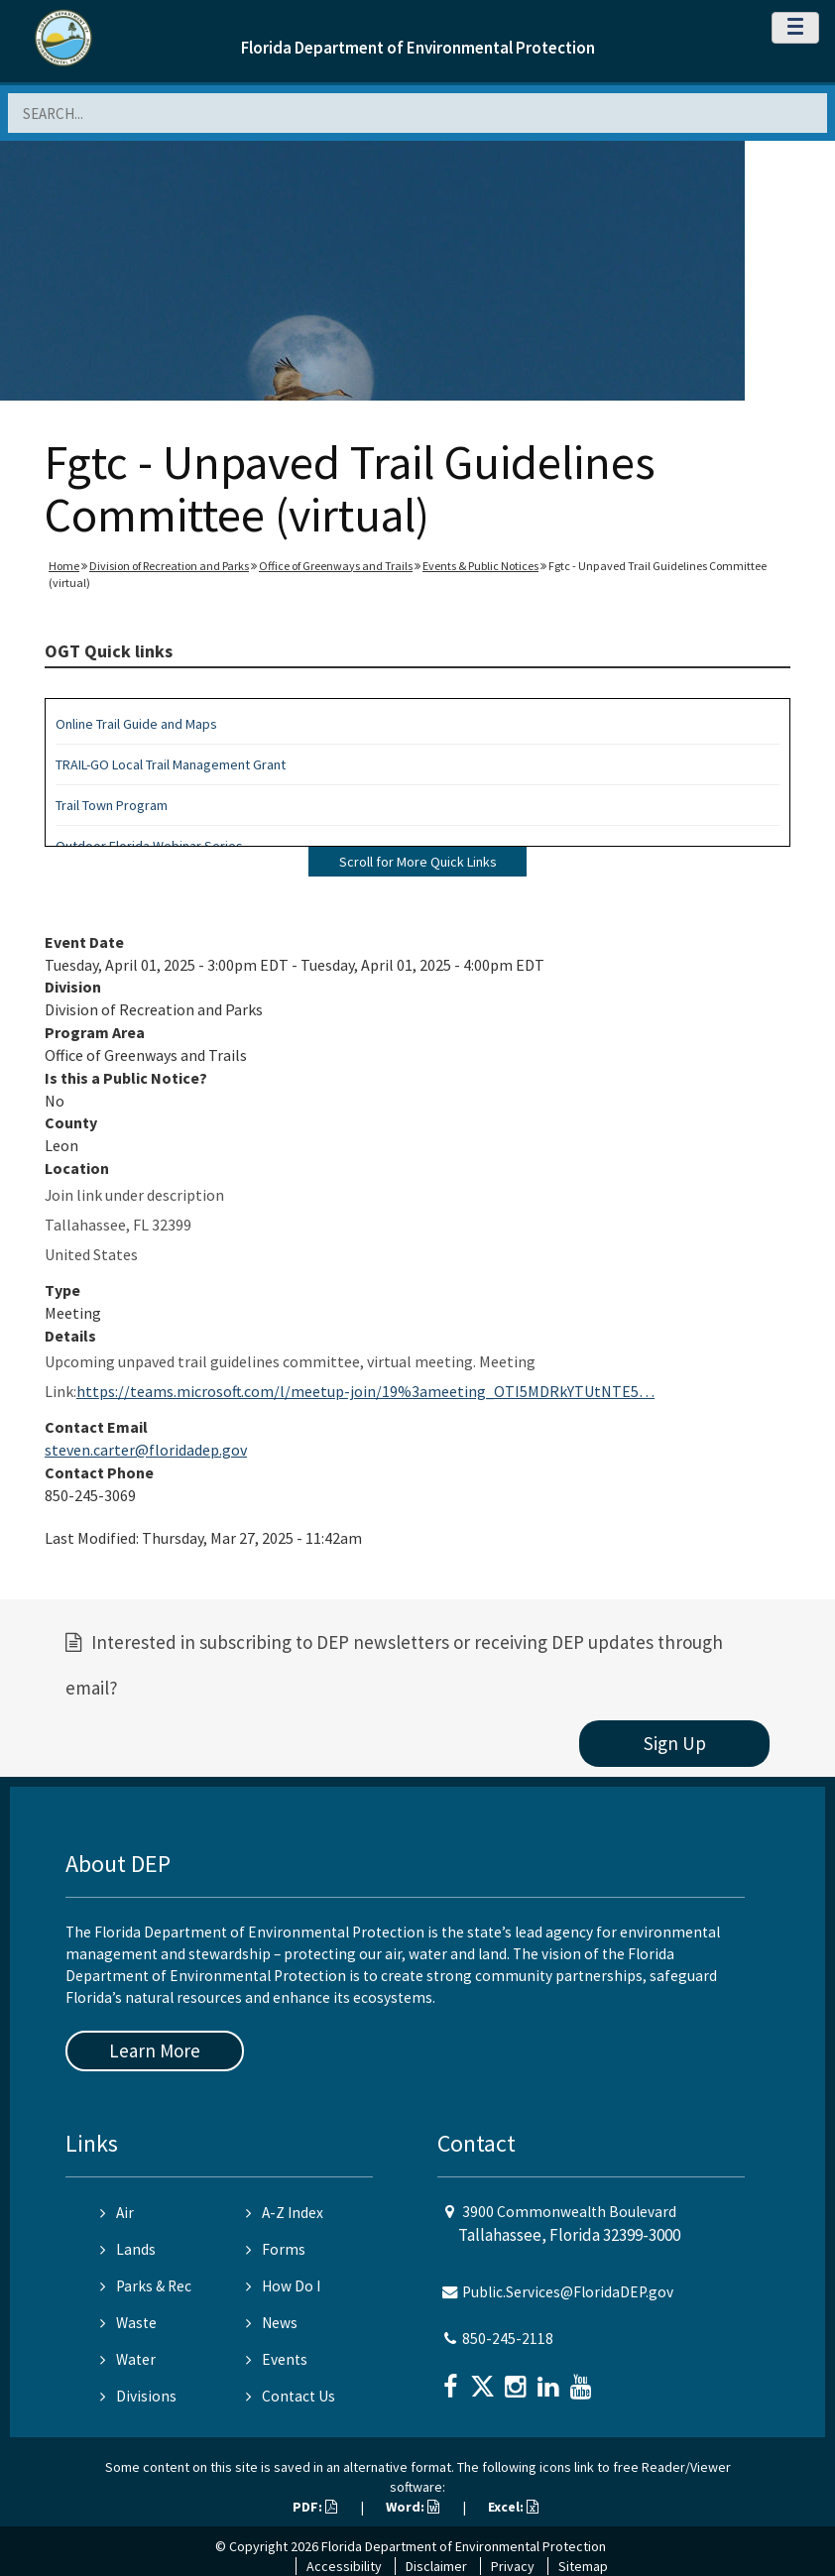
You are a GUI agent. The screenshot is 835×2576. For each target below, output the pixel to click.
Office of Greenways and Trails (336, 565)
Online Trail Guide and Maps (136, 724)
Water (128, 2359)
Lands (128, 2249)
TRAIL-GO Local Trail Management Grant (171, 764)
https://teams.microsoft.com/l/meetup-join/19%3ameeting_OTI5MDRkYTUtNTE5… (365, 1391)
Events (276, 2359)
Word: (412, 2507)
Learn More (154, 2050)
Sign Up (675, 1743)
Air (117, 2212)
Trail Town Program (112, 805)
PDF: (315, 2507)
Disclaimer (436, 2566)
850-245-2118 (507, 2338)
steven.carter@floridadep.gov (146, 1450)
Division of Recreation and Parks (169, 565)
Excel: (513, 2507)
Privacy (513, 2566)
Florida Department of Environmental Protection (418, 48)
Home (64, 565)
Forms (275, 2249)
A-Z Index (284, 2212)
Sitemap (583, 2566)
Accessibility (344, 2566)
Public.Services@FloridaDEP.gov (567, 2292)
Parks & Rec (145, 2286)
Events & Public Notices (480, 565)
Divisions (138, 2396)
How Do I (283, 2286)
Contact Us (290, 2396)
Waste (128, 2322)
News (272, 2322)
